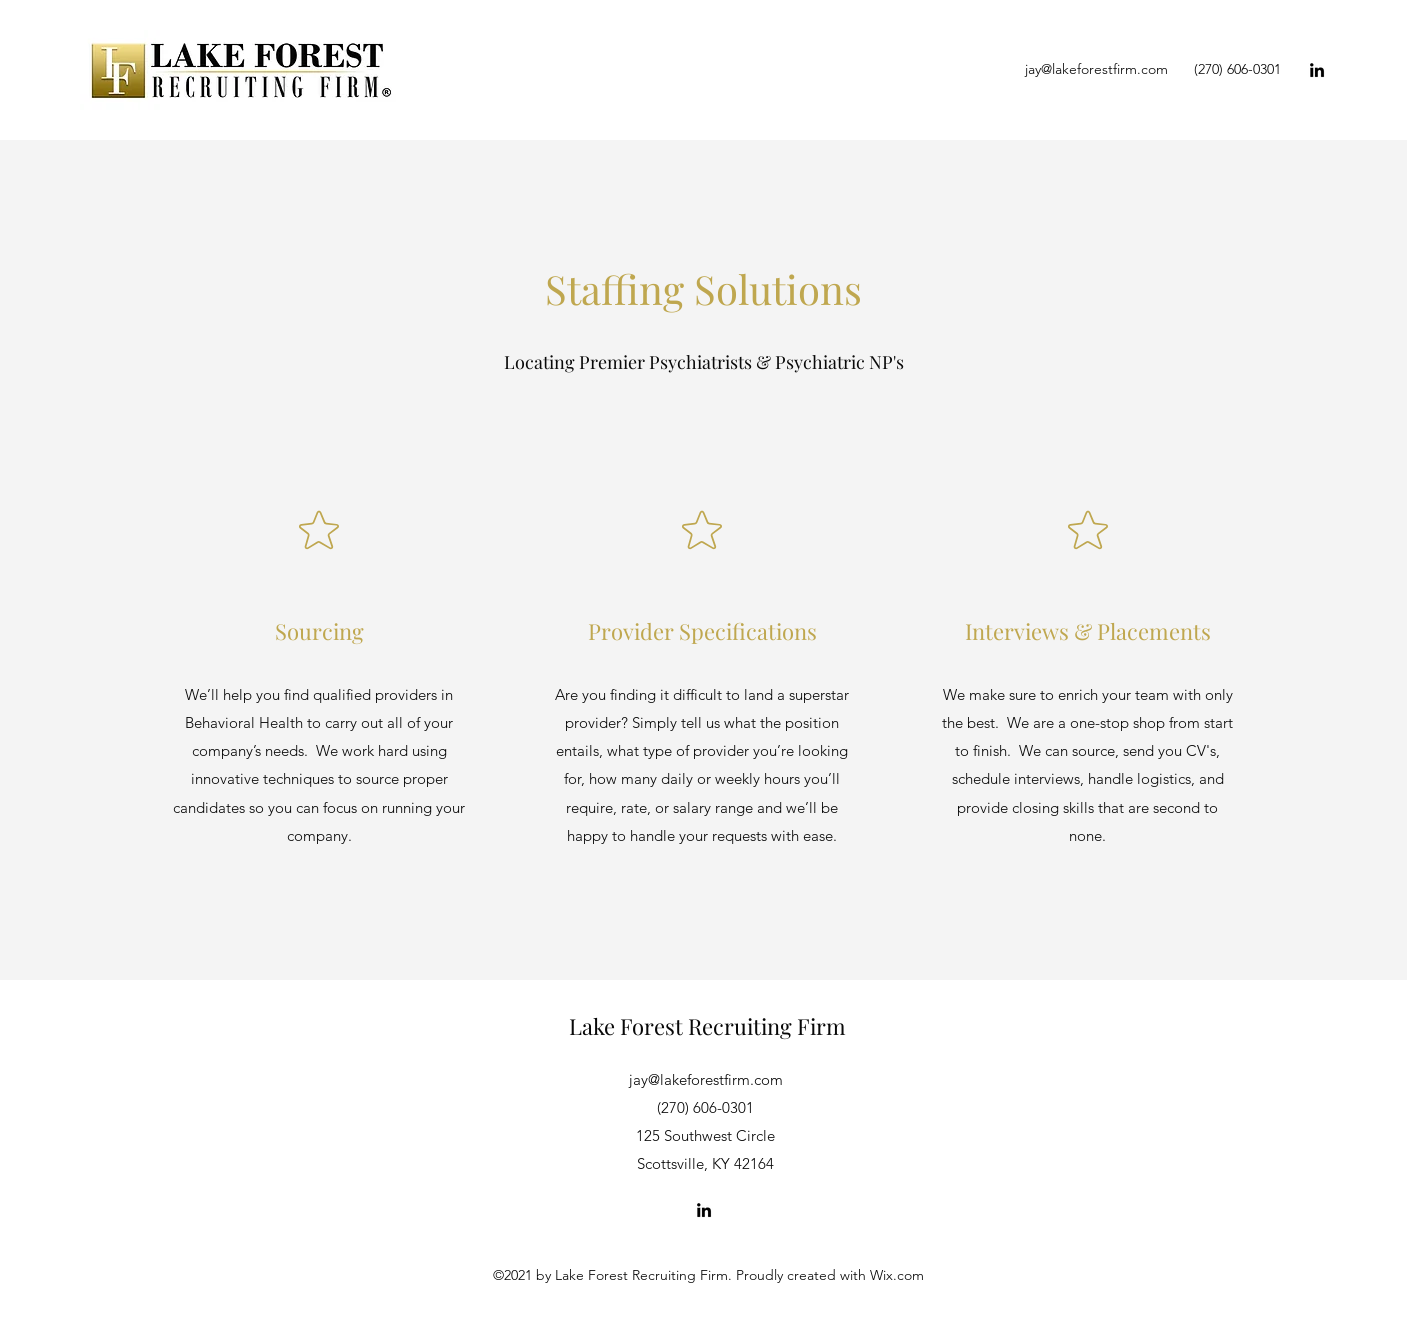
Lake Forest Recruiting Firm (707, 1026)
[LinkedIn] (1317, 70)
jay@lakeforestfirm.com (1096, 69)
